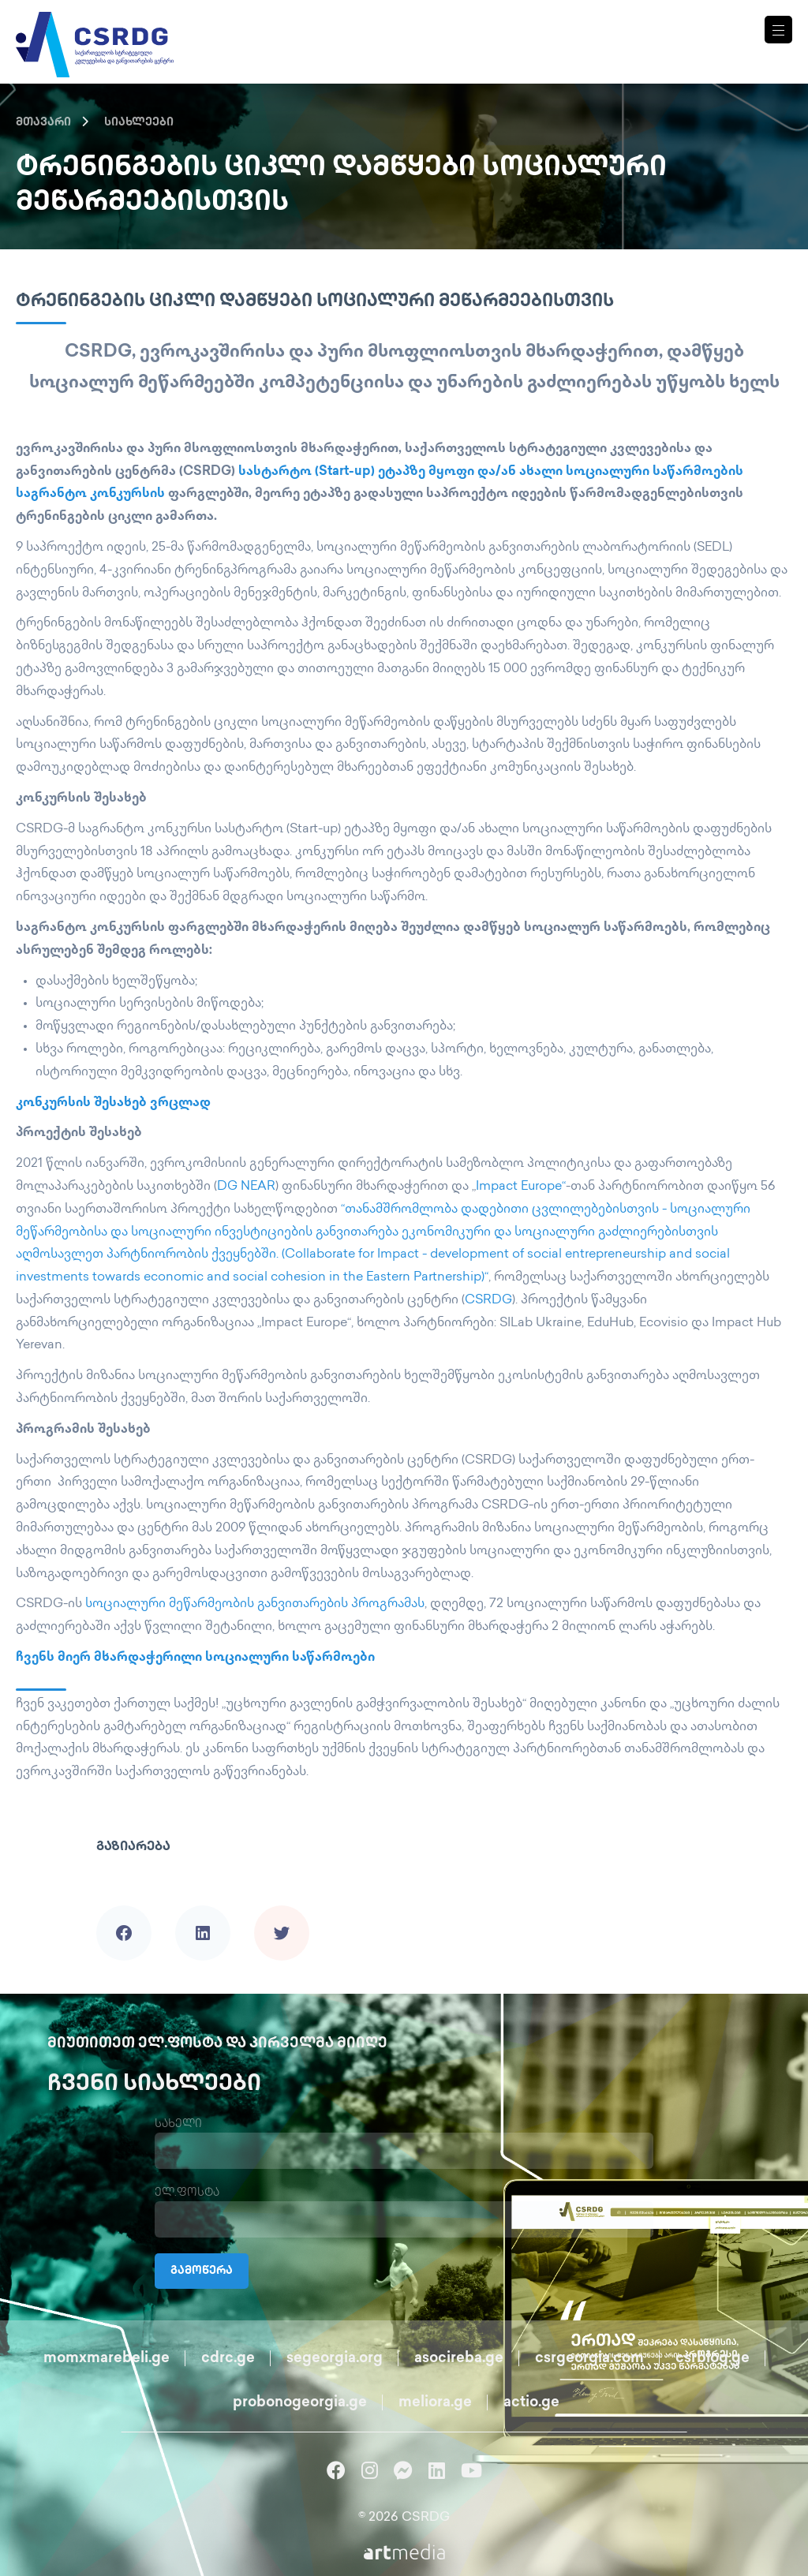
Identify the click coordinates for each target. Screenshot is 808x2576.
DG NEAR (246, 1187)
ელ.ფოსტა (187, 2193)
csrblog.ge (712, 2358)
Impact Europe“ (521, 1187)
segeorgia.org (334, 2358)
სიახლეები (139, 123)
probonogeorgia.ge (300, 2402)
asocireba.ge (458, 2358)
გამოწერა (201, 2271)
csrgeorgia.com (589, 2358)
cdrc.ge (228, 2358)
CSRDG (488, 1300)
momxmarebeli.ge (106, 2358)
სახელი (178, 2124)
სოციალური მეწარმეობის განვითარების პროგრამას (255, 1604)
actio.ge (531, 2402)
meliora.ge (435, 2402)
